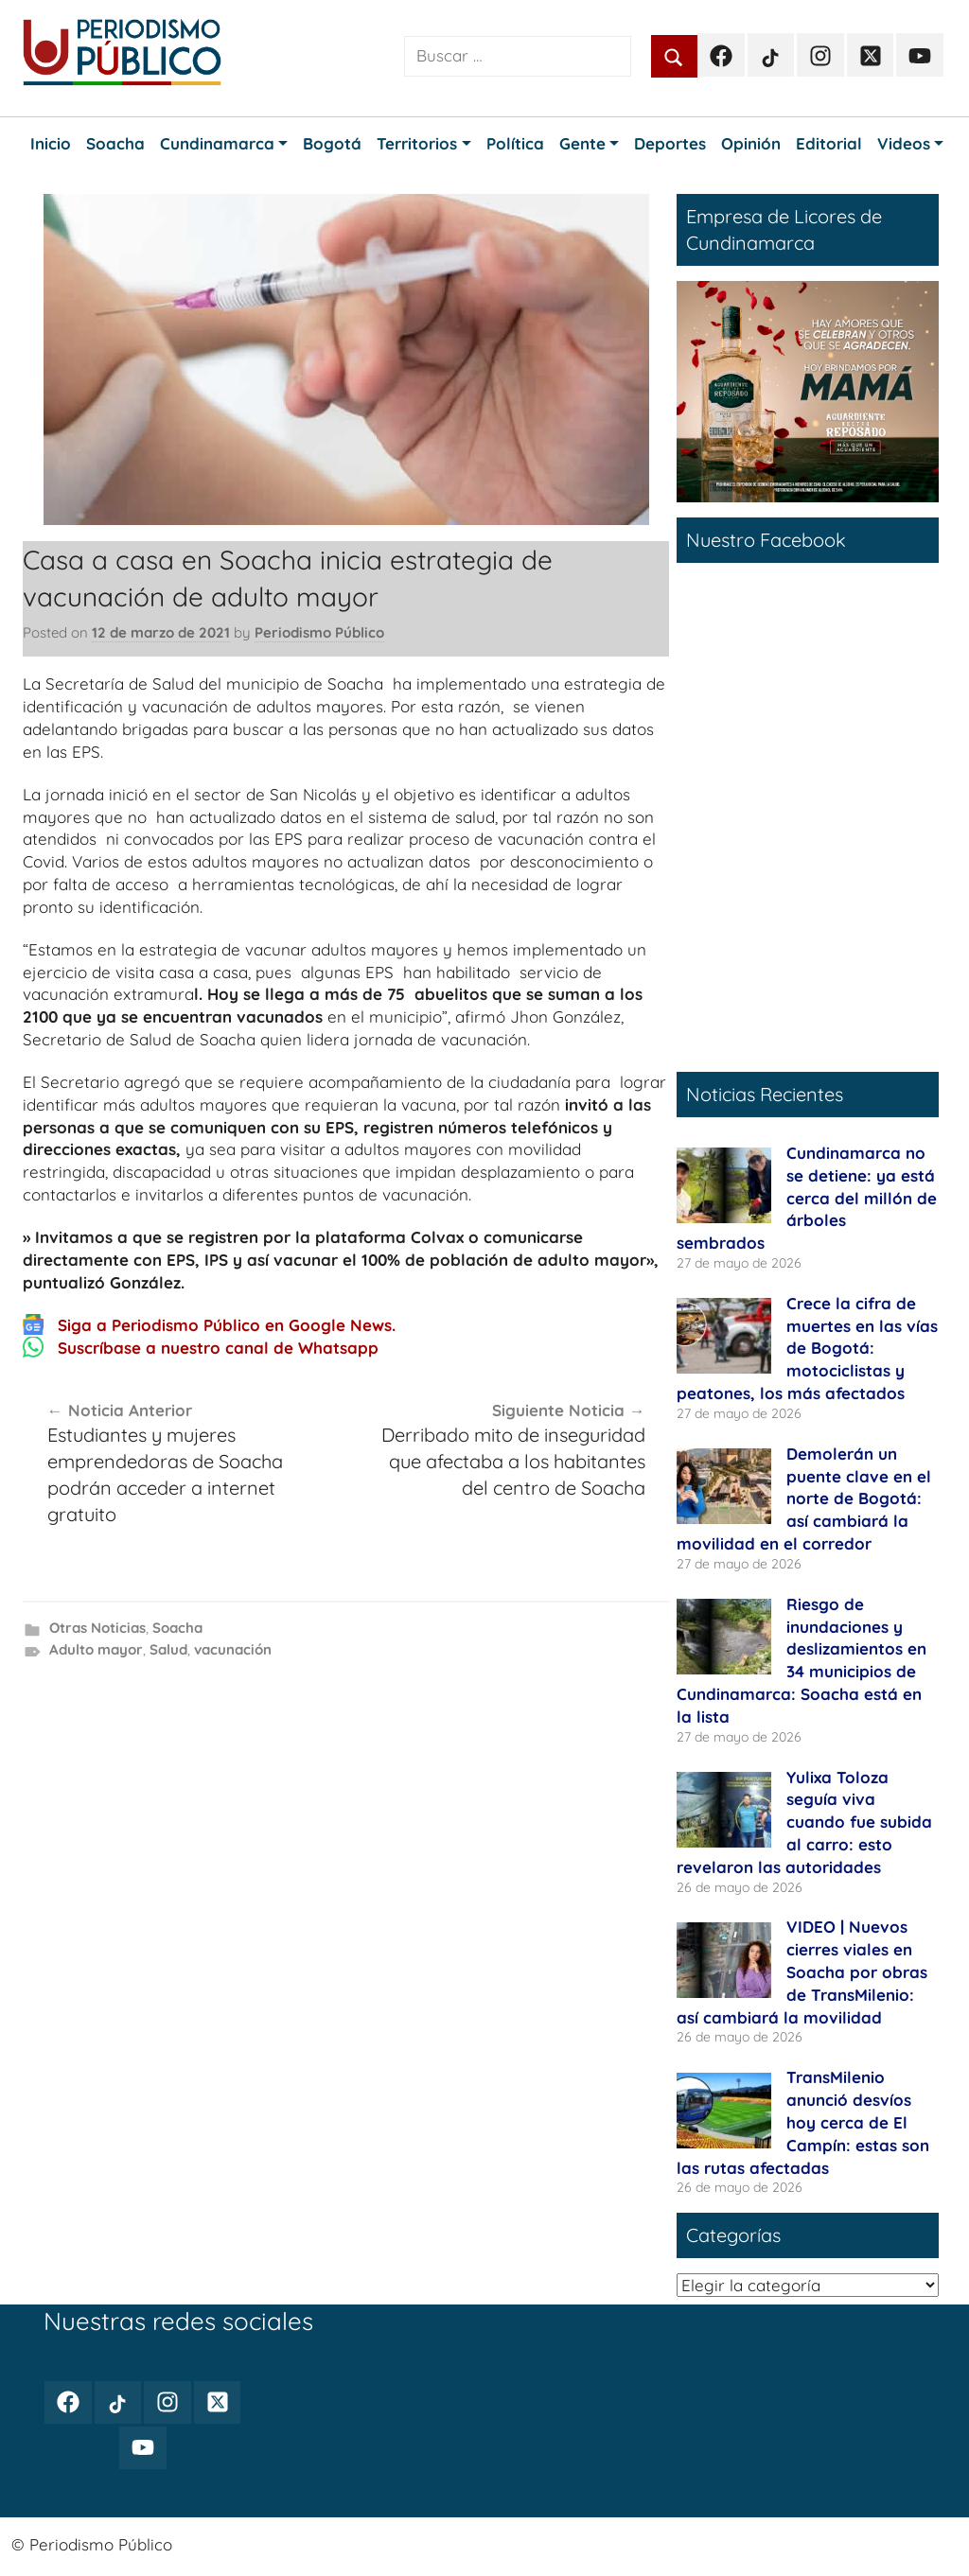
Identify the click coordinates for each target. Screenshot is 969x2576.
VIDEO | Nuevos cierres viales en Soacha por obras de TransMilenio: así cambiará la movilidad (802, 1971)
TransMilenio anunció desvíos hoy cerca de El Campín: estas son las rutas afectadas (803, 2122)
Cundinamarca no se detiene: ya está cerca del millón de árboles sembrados (807, 1198)
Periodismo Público (319, 632)
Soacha (177, 1628)
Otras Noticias (97, 1628)
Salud (168, 1649)
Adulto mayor (96, 1649)
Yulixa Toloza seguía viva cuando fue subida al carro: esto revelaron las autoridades (804, 1822)
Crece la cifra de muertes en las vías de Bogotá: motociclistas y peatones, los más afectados (807, 1348)
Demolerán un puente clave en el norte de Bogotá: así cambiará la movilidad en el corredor (804, 1498)
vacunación (233, 1649)
